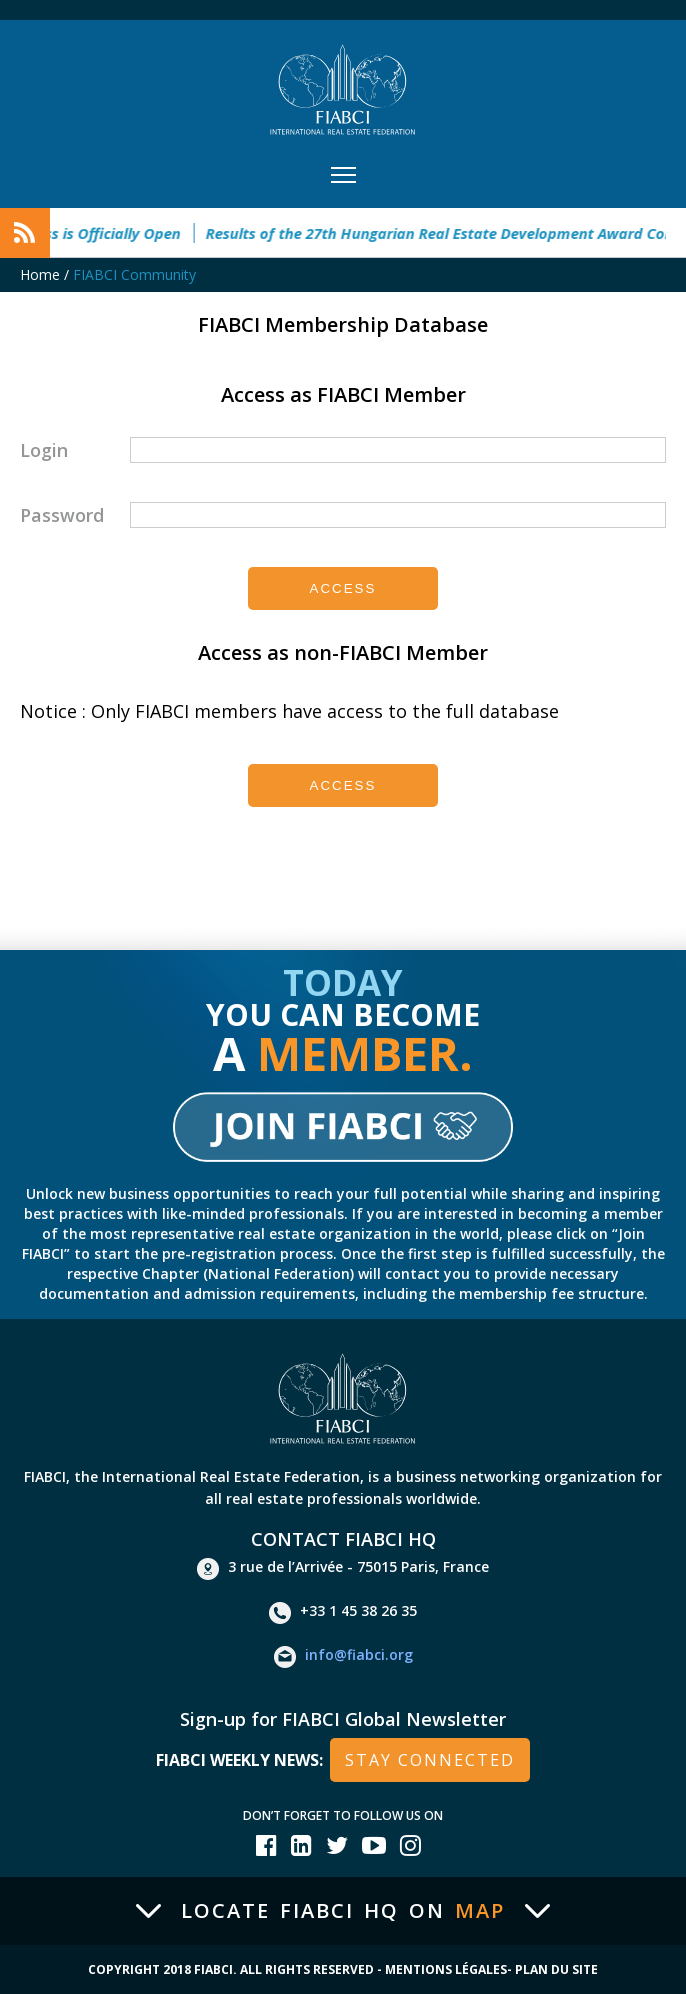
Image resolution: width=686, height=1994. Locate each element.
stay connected (430, 1760)
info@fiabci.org (343, 1657)
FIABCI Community (134, 274)
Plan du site (556, 1969)
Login (44, 450)
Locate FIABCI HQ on (343, 1911)
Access (343, 588)
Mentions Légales (446, 1969)
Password (62, 515)
